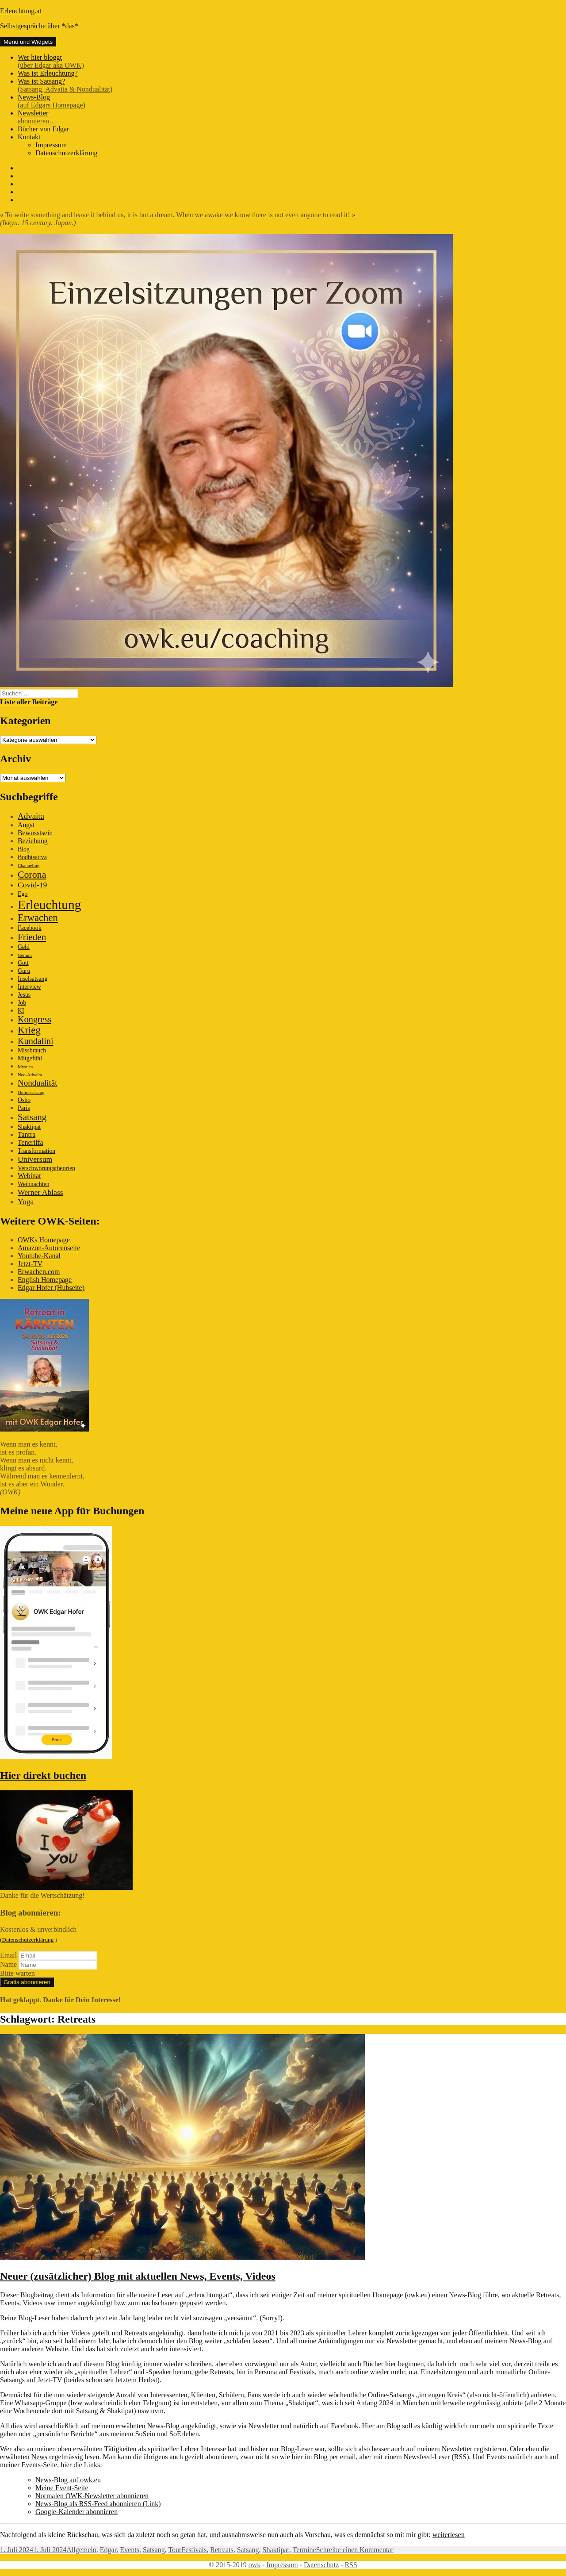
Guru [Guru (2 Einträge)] (24, 970)
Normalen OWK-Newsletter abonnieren (92, 2495)
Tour (174, 2549)
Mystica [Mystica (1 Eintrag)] (25, 1066)
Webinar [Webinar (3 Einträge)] (29, 1175)
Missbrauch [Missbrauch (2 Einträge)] (32, 1050)
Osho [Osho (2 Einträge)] (24, 1100)
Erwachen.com (39, 1271)
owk (255, 2564)
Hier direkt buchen (43, 1775)
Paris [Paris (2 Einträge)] (24, 1108)
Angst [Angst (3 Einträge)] (26, 825)
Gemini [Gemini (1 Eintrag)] (25, 955)
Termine (304, 2549)
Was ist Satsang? (292, 85)
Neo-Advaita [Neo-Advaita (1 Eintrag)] (30, 1074)
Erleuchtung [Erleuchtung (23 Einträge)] (49, 905)
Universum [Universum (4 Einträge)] (35, 1159)
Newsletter (292, 117)
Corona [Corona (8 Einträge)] (32, 874)
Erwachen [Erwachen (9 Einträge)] (38, 917)
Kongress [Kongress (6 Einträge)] (34, 1019)
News (39, 2457)
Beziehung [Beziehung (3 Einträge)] (33, 841)
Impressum (51, 145)
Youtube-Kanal (39, 1255)
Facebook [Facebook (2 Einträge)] (30, 928)
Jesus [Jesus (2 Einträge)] (24, 994)
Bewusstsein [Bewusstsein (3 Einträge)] (35, 833)
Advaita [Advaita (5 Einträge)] (31, 816)
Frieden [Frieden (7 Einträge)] (32, 937)
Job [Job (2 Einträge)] (22, 1002)
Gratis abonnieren (27, 1982)
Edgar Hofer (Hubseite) (51, 1287)
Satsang (154, 2549)
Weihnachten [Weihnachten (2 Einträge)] (34, 1184)
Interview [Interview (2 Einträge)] (29, 986)
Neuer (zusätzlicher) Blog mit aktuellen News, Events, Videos (137, 2276)
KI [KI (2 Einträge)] (21, 1010)
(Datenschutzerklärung (27, 1940)
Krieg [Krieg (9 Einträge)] (29, 1030)
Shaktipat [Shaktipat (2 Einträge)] (29, 1127)
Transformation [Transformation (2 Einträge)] (36, 1151)
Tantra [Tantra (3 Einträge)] (26, 1134)
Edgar (108, 2549)
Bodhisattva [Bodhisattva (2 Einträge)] (32, 857)
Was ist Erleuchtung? (48, 73)
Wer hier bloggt (292, 61)
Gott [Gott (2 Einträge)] (23, 963)
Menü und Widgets (28, 41)
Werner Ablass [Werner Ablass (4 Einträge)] (40, 1192)
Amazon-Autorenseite (49, 1248)
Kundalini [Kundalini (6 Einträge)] (36, 1041)
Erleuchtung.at (21, 11)
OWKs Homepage (44, 1240)
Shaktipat (275, 2549)
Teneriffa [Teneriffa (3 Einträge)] (30, 1142)
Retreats (221, 2549)
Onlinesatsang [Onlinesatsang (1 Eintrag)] (31, 1092)
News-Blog (292, 101)
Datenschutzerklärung (66, 153)
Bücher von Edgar (43, 129)
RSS (350, 2564)
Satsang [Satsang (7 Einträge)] (32, 1117)
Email (8, 1955)
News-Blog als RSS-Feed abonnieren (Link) (98, 2503)
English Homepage (45, 1279)
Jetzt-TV (30, 1263)
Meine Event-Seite (61, 2488)
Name (8, 1964)
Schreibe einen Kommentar (355, 2549)
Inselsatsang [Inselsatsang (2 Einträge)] (32, 978)
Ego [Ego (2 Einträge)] (22, 894)
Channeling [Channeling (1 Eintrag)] (28, 865)
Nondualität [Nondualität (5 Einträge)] (37, 1082)
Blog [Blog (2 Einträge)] (24, 849)
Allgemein (81, 2549)
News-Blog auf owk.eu (68, 2480)
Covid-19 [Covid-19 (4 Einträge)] (32, 884)
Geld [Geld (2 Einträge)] (24, 947)
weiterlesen (448, 2534)
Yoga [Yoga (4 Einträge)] (26, 1201)
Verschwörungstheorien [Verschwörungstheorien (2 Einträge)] (46, 1168)
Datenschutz (321, 2564)
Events (129, 2549)
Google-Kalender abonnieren (76, 2511)
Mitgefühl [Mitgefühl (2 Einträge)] (30, 1058)
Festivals (194, 2549)
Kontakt (29, 137)
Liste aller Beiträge (28, 702)
